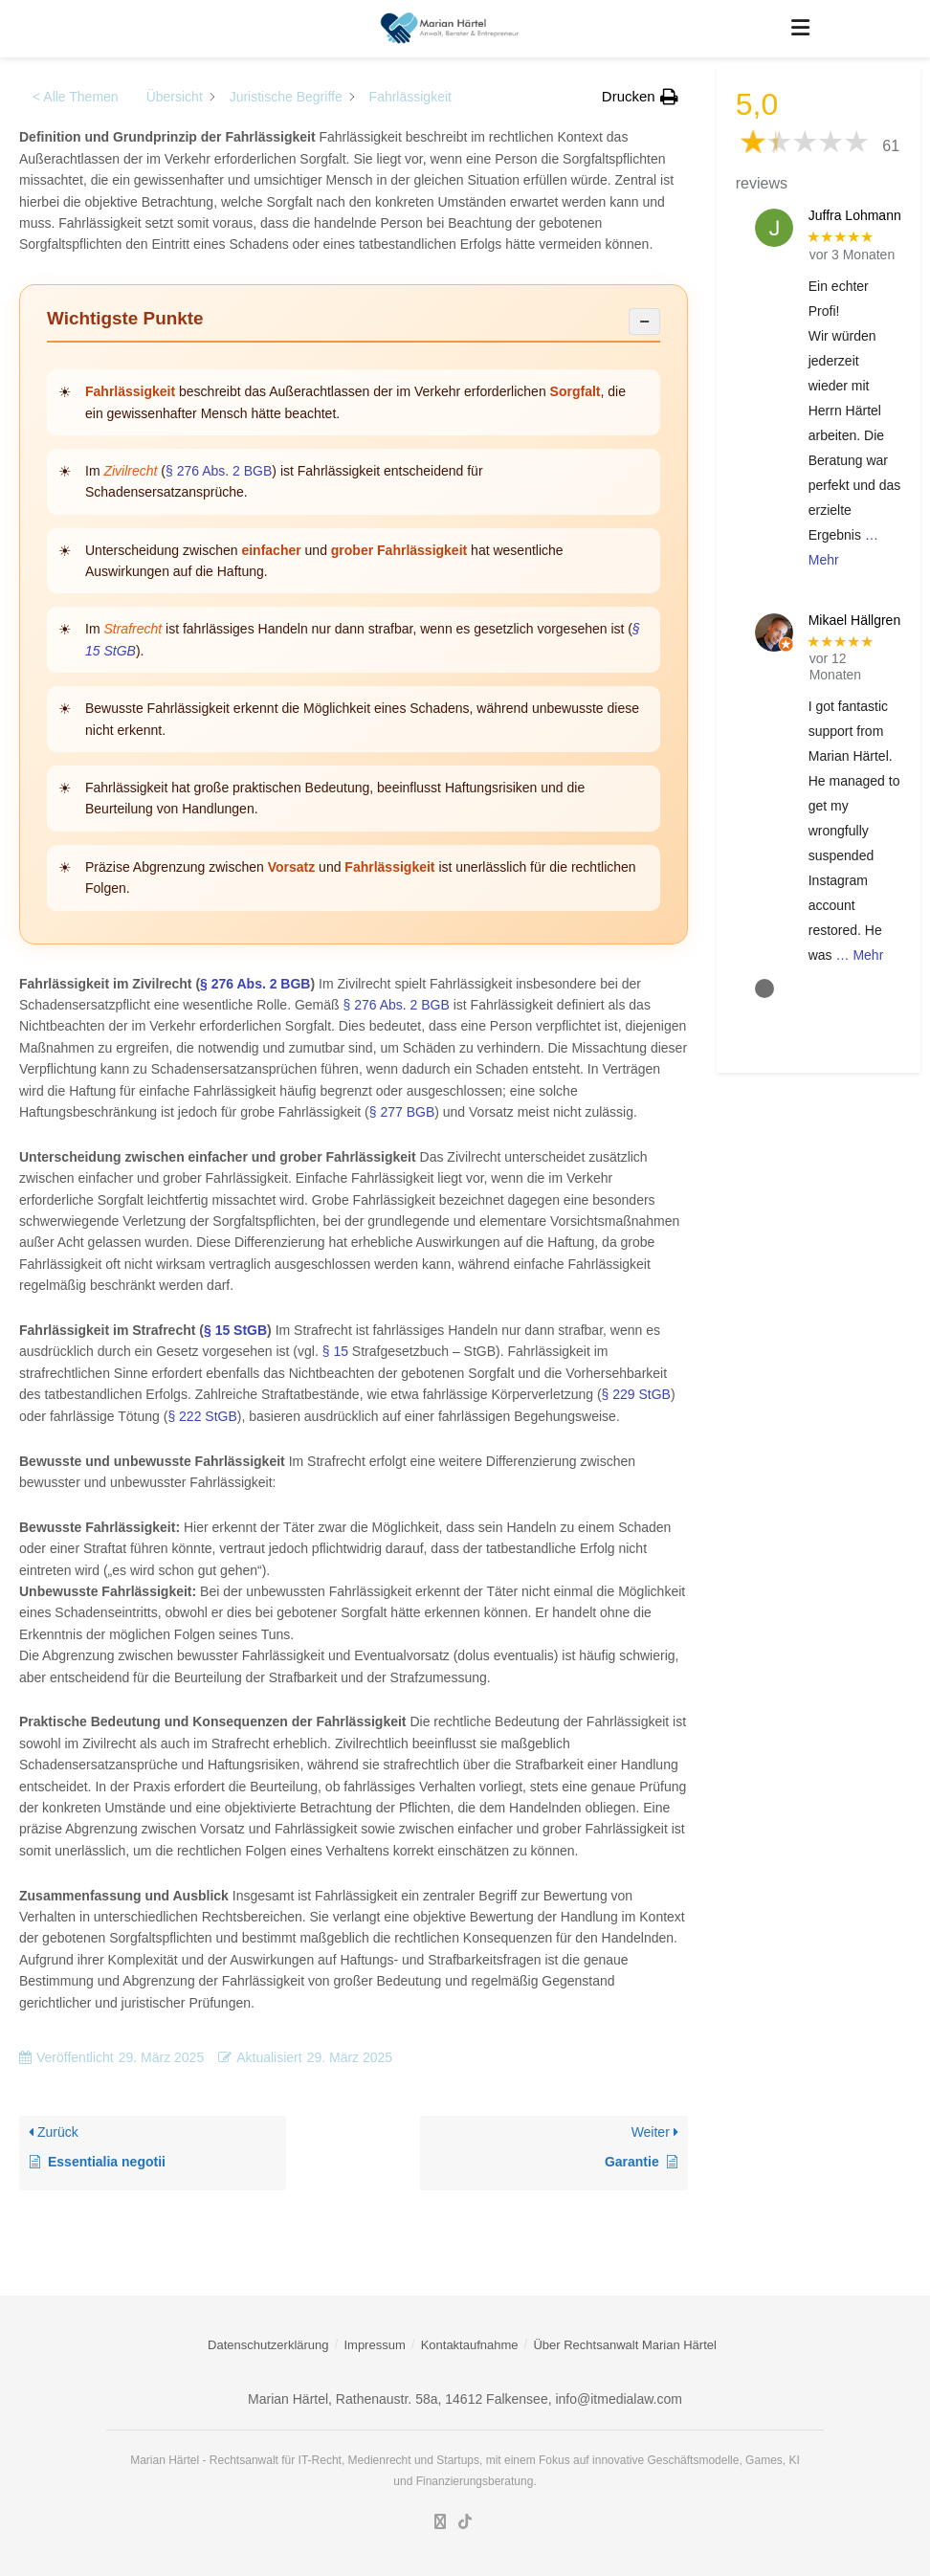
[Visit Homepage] (451, 29)
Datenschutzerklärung (268, 2345)
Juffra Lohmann (854, 215)
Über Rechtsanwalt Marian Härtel (624, 2345)
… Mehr (860, 955)
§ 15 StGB (235, 1330)
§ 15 (335, 1351)
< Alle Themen (76, 96)
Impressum (374, 2345)
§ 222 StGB (201, 1416)
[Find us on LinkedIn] (440, 2522)
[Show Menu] (800, 28)
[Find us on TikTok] (465, 2523)
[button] (640, 96)
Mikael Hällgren (854, 620)
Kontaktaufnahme (470, 2345)
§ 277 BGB (402, 1112)
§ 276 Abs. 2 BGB (219, 470)
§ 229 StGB (636, 1394)
